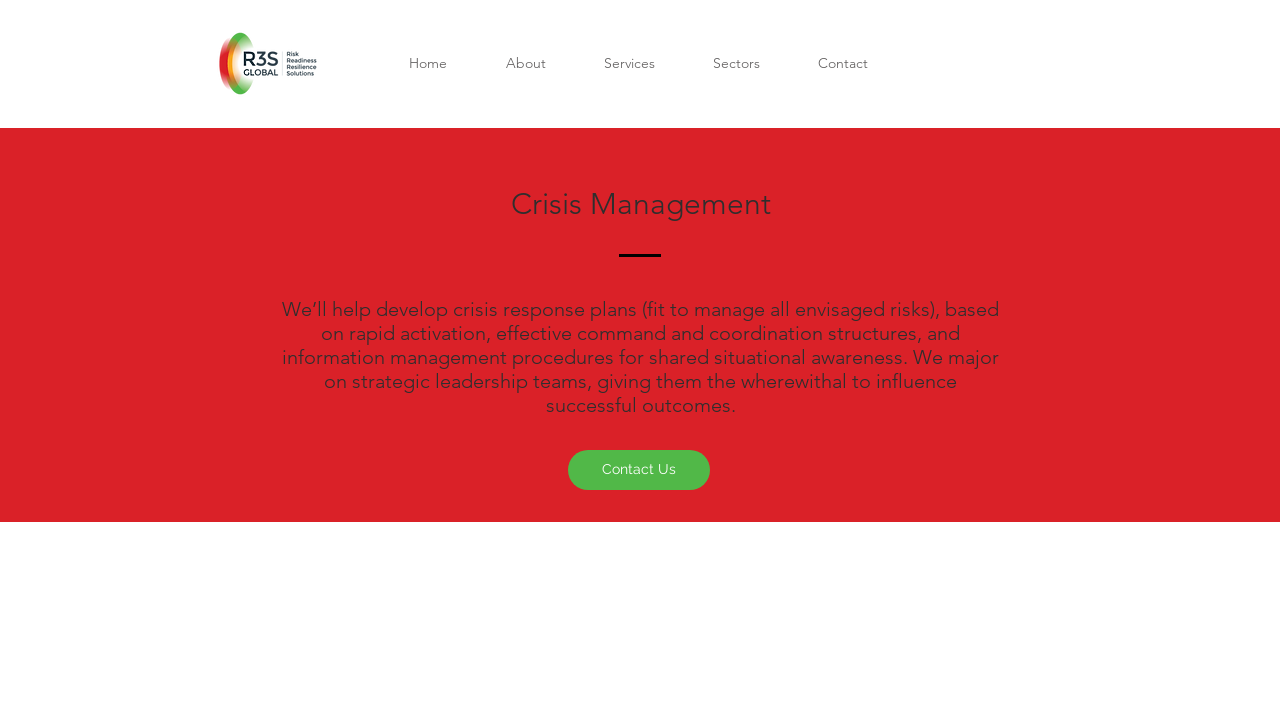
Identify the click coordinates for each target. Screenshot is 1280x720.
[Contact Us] (639, 470)
